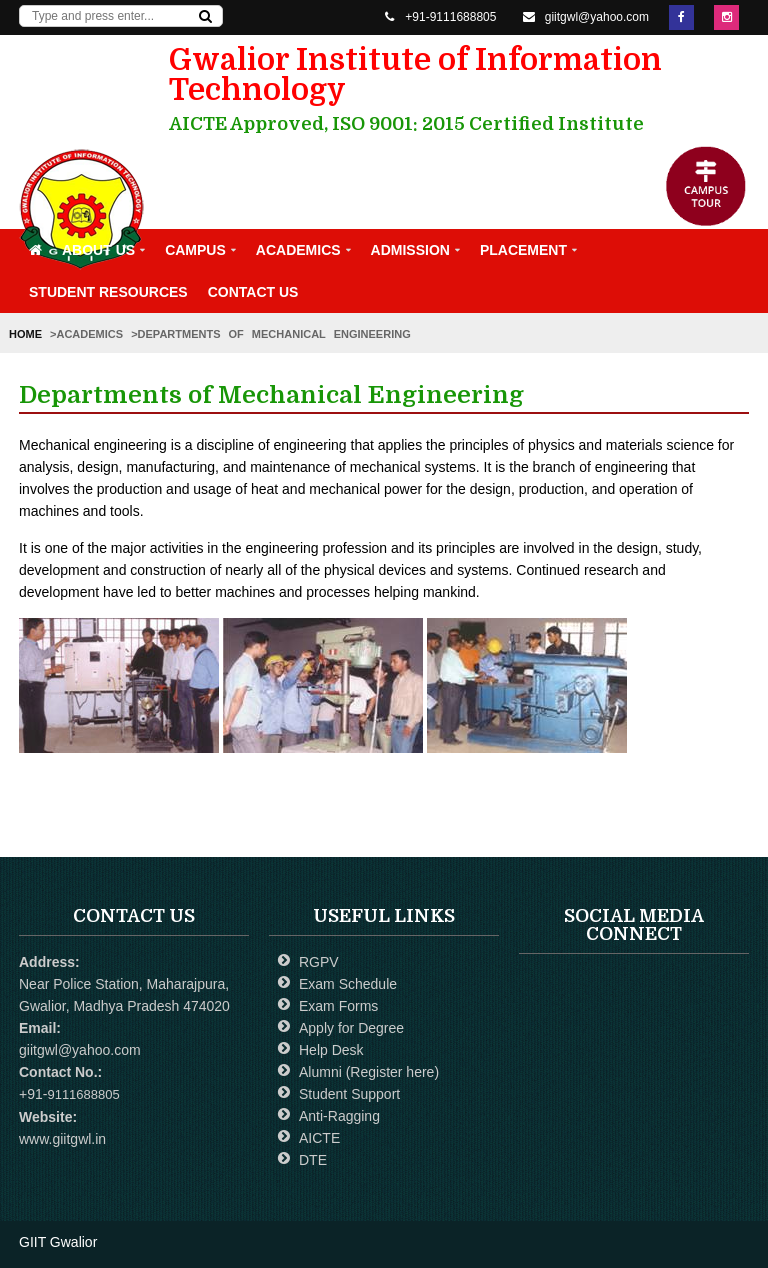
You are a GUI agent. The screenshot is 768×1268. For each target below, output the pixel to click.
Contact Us (253, 292)
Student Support (349, 1094)
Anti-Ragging (339, 1116)
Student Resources (108, 292)
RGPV (319, 962)
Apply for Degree (351, 1028)
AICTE (319, 1138)
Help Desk (331, 1050)
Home (29, 334)
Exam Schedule (348, 984)
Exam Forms (338, 1006)
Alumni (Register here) (369, 1072)
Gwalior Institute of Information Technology (449, 89)
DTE (313, 1160)
